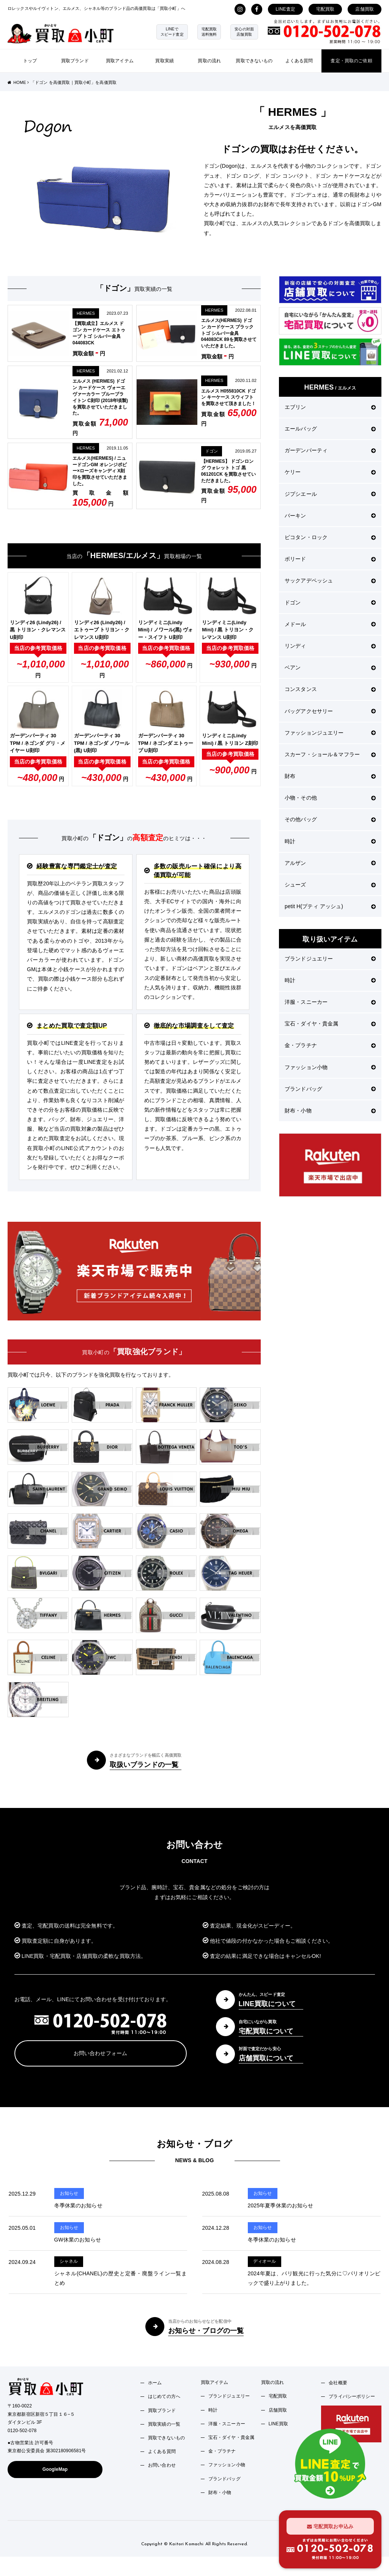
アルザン (330, 863)
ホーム (155, 2382)
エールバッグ (330, 429)
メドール (330, 624)
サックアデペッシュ (330, 580)
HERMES (86, 313)
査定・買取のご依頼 (351, 60)
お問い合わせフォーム (100, 2053)
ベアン (330, 667)
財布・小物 (330, 1110)
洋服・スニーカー (330, 1002)
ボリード (330, 559)
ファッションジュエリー (330, 733)
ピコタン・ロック (330, 537)
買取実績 (164, 60)
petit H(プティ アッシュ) (330, 906)
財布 (330, 776)
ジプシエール (330, 494)
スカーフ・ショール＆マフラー (330, 754)
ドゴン (211, 451)
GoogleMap (55, 2469)
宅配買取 (325, 9)
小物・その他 (330, 798)
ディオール (264, 2261)
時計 (330, 841)
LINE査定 (285, 9)
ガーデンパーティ (330, 450)
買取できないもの (254, 60)
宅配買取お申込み (330, 2526)
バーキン (330, 516)
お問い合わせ (162, 2465)
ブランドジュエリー (330, 959)
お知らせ (69, 2193)
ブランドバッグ (330, 1089)
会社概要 (338, 2382)
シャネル (69, 2261)
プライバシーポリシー (352, 2396)
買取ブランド (75, 60)
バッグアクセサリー (330, 711)
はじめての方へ (164, 2396)
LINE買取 (278, 2423)
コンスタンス (330, 689)
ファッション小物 (330, 1067)
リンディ (330, 646)
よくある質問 (299, 60)
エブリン (330, 407)
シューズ (330, 885)
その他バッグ (330, 819)
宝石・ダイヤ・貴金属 (330, 1024)
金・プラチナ (330, 1045)
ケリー (330, 472)
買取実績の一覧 (164, 2424)
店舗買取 (364, 9)
